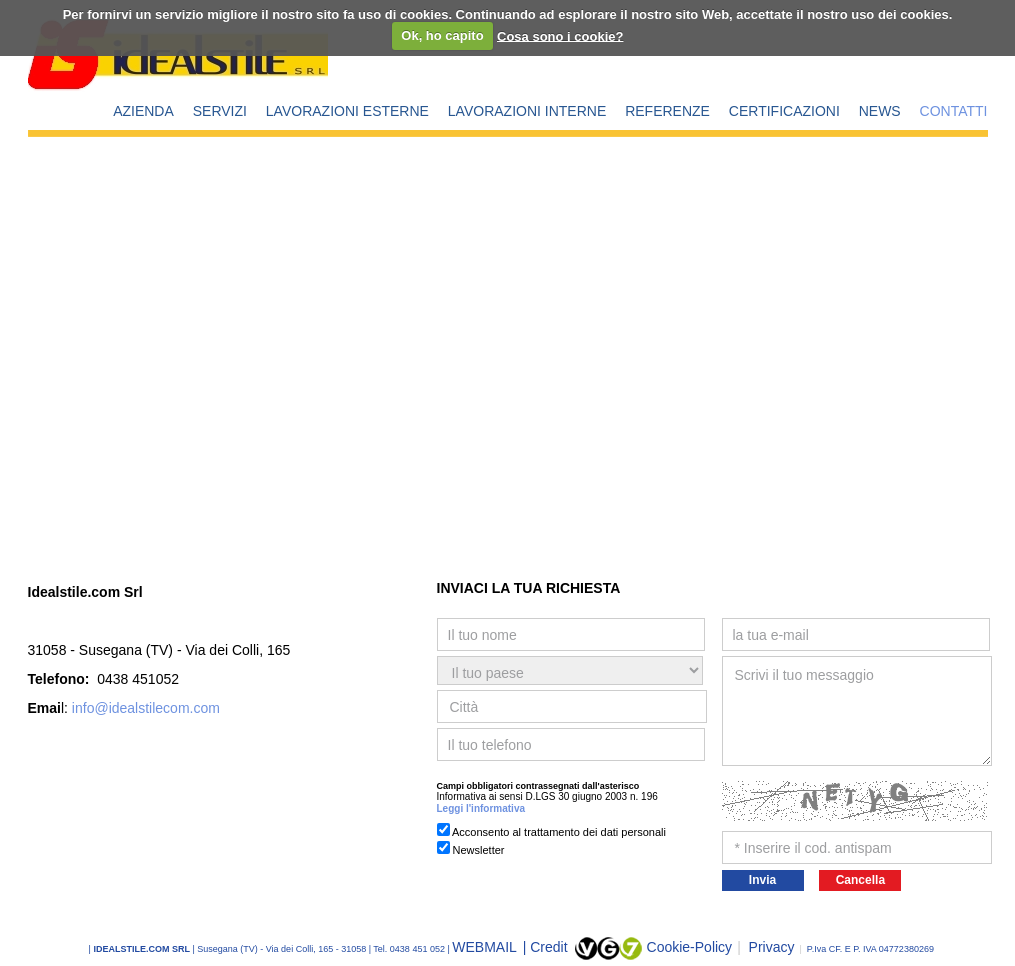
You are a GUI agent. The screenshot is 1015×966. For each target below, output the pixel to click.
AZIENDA (143, 111)
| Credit (547, 947)
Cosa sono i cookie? (560, 35)
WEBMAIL (486, 947)
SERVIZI (220, 111)
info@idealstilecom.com (146, 708)
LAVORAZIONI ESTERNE (347, 111)
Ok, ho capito (442, 35)
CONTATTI (954, 111)
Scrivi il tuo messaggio (857, 711)
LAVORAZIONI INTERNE (527, 111)
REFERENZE (667, 111)
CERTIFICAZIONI (784, 111)
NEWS (880, 111)
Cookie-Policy (690, 947)
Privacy (765, 947)
